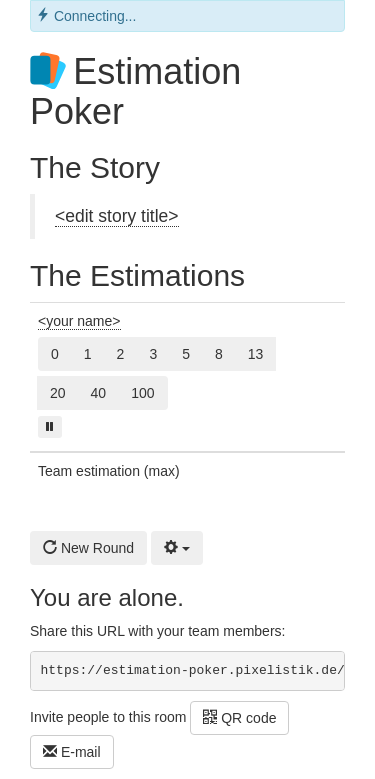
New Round (88, 548)
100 (142, 393)
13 (256, 354)
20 (58, 393)
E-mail (72, 752)
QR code (239, 718)
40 (99, 393)
